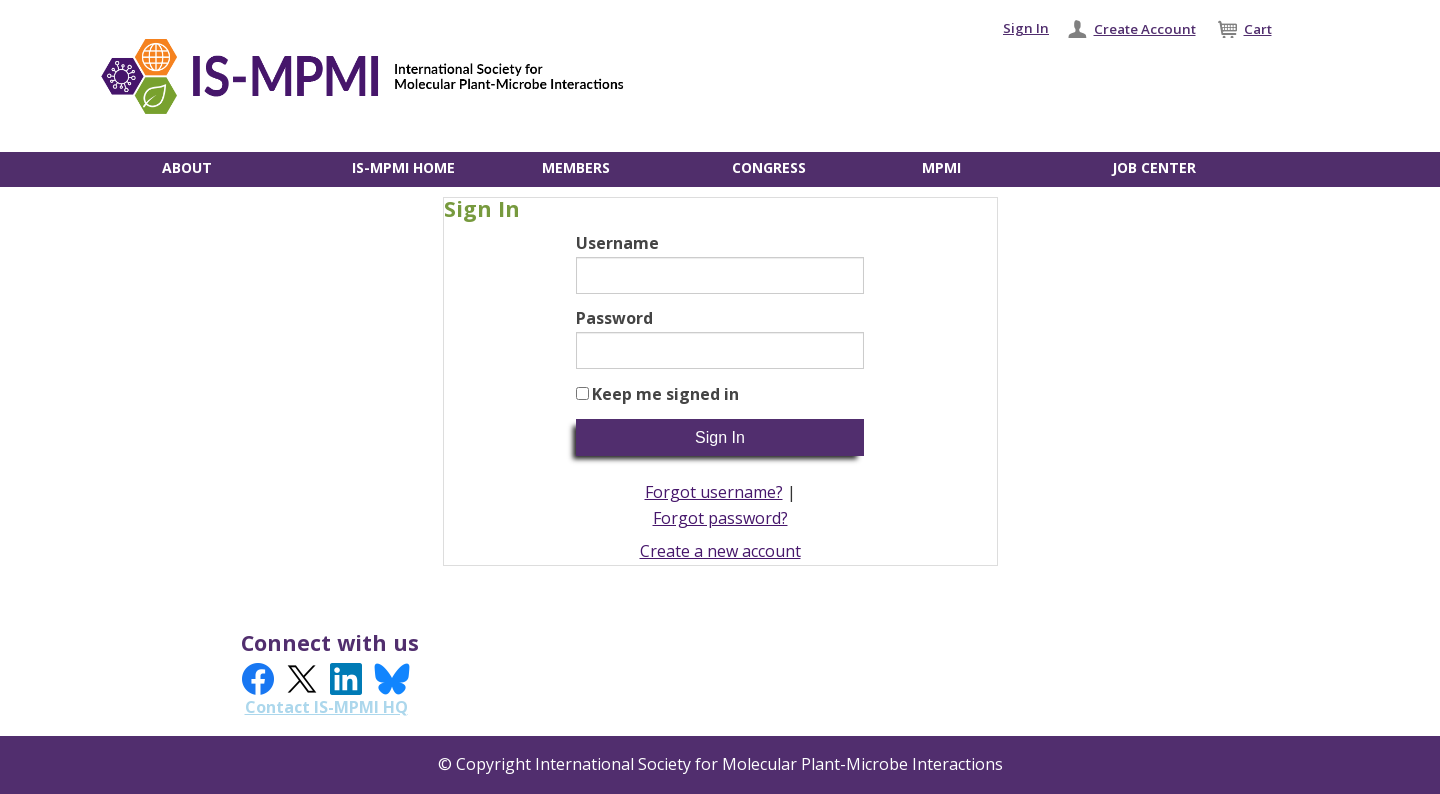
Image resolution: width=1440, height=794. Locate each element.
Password (614, 318)
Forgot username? (714, 492)
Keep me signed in (665, 394)
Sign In (1026, 28)
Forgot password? (720, 518)
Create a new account (720, 551)
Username (617, 243)
